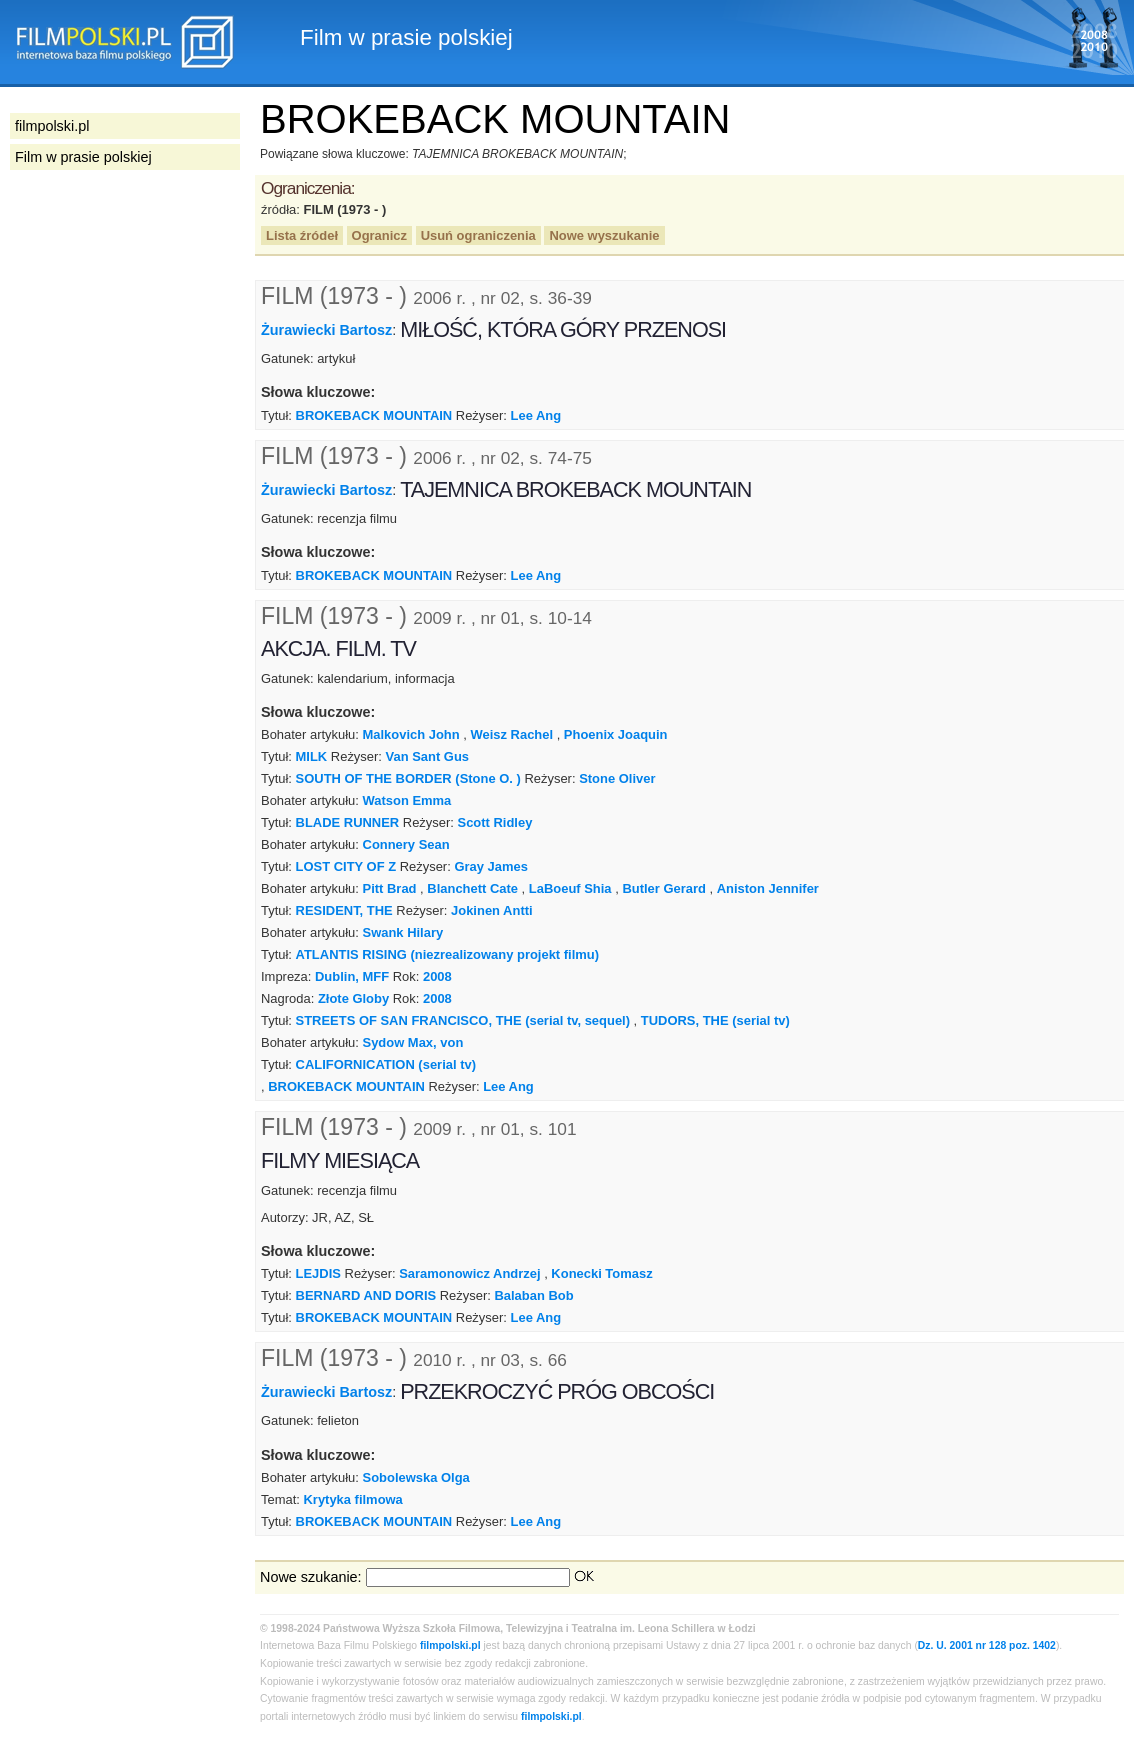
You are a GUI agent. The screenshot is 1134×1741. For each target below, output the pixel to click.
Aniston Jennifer (768, 888)
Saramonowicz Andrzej (469, 1273)
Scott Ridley (495, 822)
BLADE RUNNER (348, 822)
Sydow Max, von (413, 1042)
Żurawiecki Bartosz (326, 330)
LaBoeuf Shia (570, 888)
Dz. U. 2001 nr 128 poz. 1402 (987, 1645)
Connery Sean (406, 844)
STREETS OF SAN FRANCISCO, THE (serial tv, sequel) (463, 1020)
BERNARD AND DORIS (366, 1295)
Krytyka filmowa (352, 1499)
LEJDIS (318, 1273)
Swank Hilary (403, 932)
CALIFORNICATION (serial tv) (386, 1064)
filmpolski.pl (450, 1645)
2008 (437, 976)
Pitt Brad (390, 888)
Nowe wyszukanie (604, 235)
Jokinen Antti (492, 910)
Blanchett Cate (472, 888)
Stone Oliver (617, 778)
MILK (312, 756)
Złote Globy (353, 998)
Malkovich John (411, 734)
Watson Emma (407, 800)
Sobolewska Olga (416, 1477)
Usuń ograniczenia (478, 235)
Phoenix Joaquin (616, 734)
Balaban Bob (533, 1295)
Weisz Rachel (512, 734)
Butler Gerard (664, 888)
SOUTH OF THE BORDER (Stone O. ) (408, 778)
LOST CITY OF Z (346, 866)
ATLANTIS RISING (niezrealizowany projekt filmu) (447, 954)
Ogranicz (379, 235)
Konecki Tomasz (601, 1273)
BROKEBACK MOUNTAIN (374, 415)
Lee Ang (536, 415)
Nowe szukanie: (311, 1577)
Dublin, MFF (352, 976)
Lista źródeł (302, 235)
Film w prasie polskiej (83, 157)
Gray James (490, 866)
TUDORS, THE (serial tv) (715, 1020)
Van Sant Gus (428, 756)
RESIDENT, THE (344, 910)
